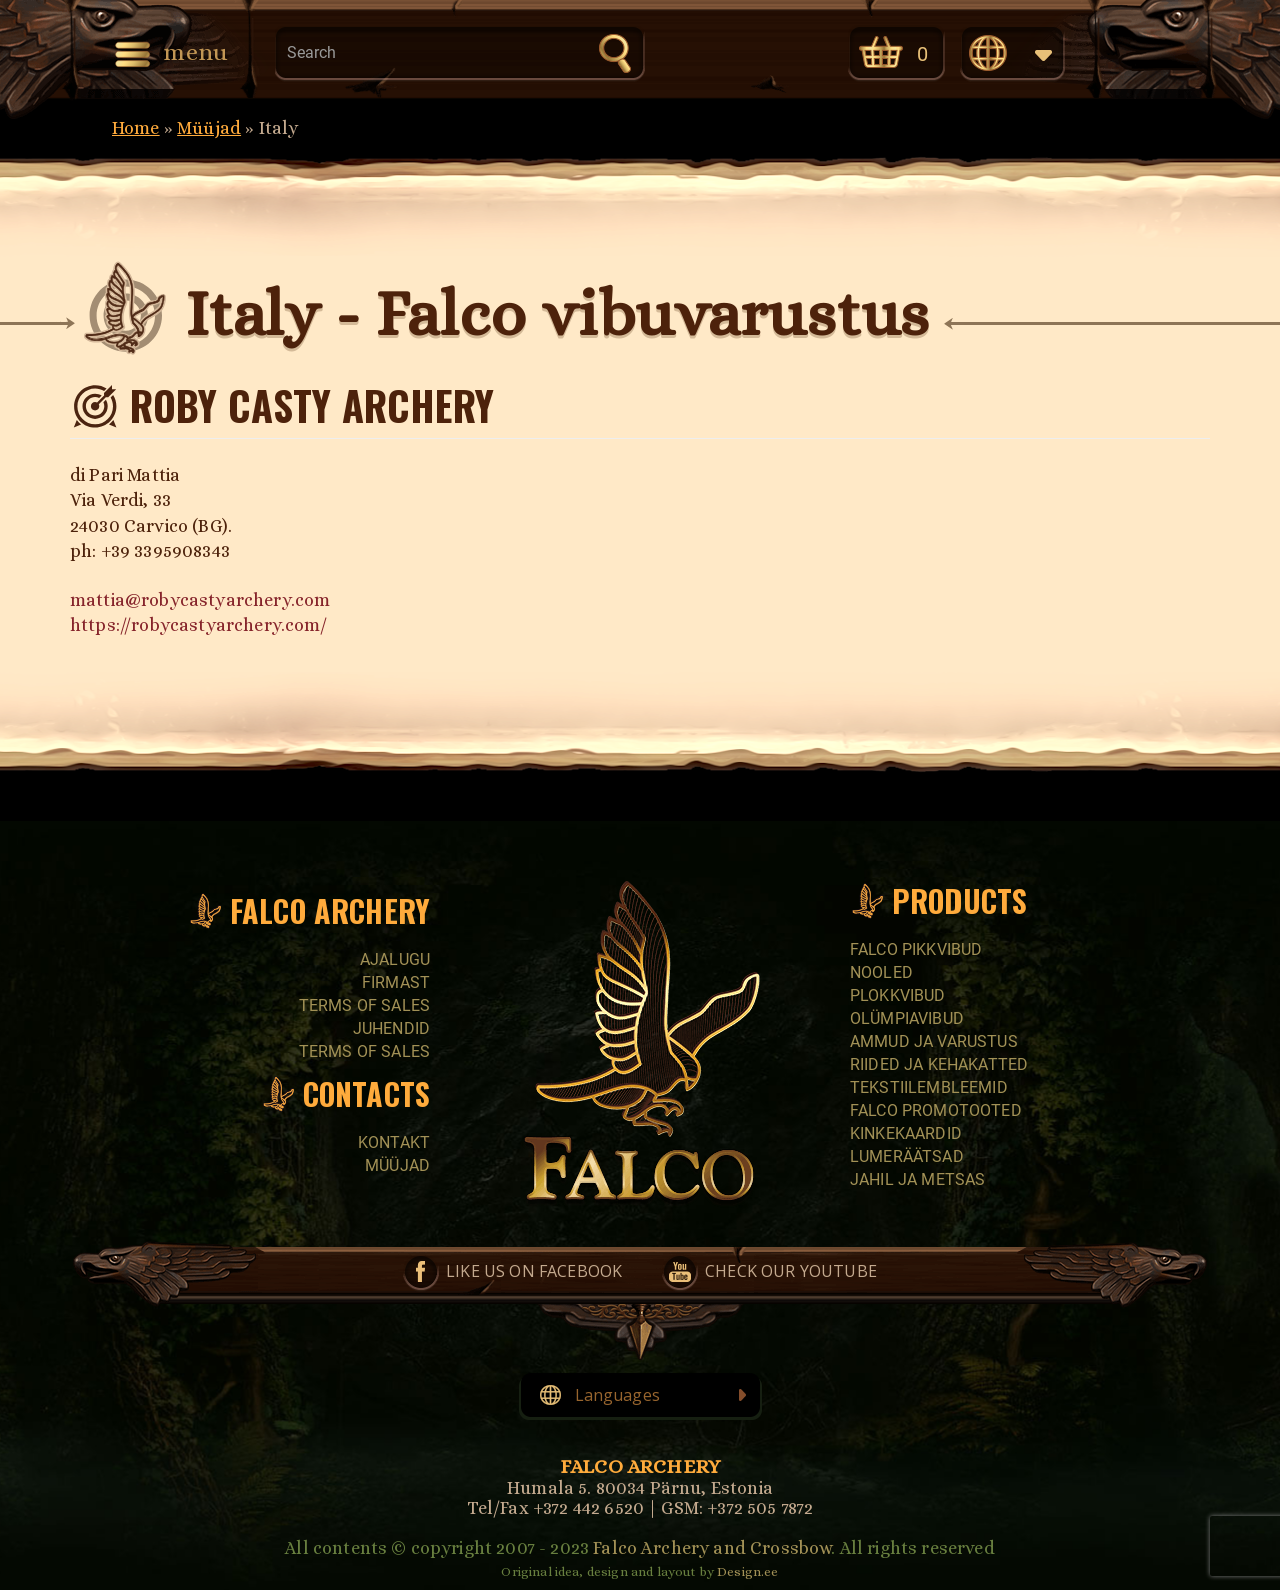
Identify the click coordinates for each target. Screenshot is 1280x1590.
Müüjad (209, 128)
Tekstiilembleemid (929, 1087)
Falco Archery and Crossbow (712, 1548)
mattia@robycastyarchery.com (200, 600)
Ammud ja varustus (934, 1041)
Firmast (396, 982)
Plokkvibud (898, 995)
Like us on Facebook (699, 51)
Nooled (881, 972)
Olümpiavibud (907, 1018)
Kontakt (394, 1142)
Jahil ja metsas (917, 1179)
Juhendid (391, 1028)
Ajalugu (395, 959)
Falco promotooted (936, 1110)
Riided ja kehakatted (939, 1064)
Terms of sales (364, 1005)
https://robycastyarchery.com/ (199, 625)
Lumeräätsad (907, 1156)
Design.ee (747, 1571)
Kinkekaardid (906, 1133)
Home (136, 128)
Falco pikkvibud (916, 949)
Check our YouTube (783, 51)
